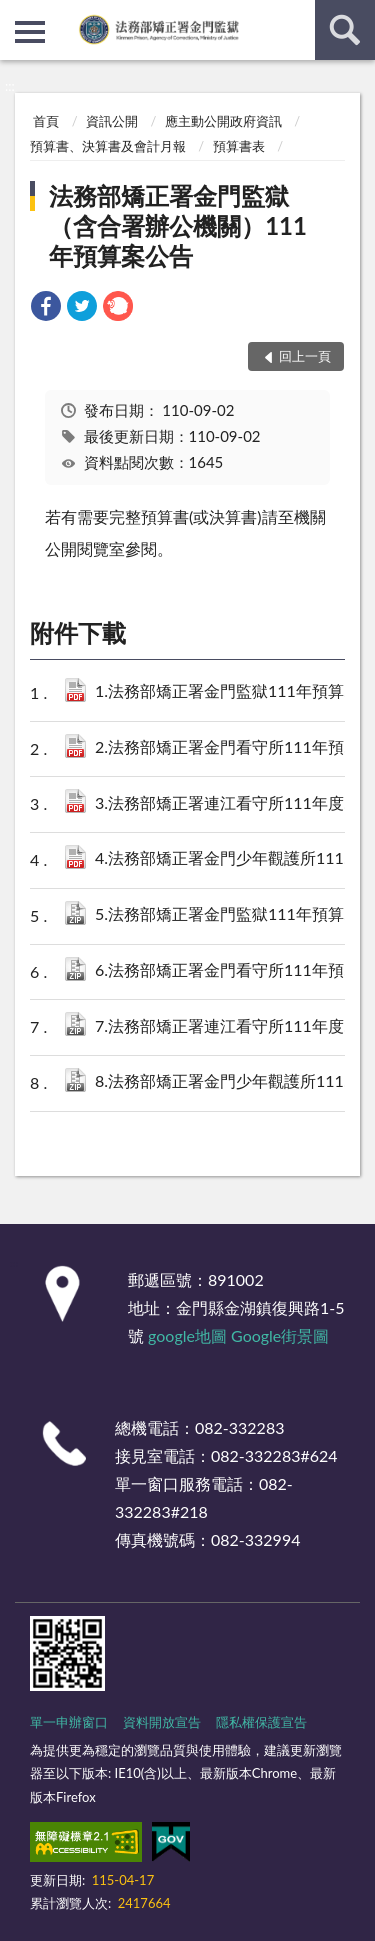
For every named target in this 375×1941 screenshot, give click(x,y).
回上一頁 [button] (305, 356)
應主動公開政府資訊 (223, 121)
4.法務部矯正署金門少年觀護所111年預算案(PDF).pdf (229, 859)
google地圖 (187, 1335)
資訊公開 (112, 121)
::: (16, 15)
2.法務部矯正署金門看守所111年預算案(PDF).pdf (229, 748)
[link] (46, 308)
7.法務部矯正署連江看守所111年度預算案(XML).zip (229, 1027)
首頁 (46, 121)
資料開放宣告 (162, 1722)
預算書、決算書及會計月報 (108, 146)
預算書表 (239, 146)
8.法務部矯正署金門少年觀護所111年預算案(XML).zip (229, 1082)
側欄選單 (30, 32)
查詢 (345, 30)
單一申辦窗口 (69, 1722)
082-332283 (239, 1427)
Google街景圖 (280, 1335)
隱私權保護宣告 (261, 1722)
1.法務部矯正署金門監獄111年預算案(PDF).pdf (229, 692)
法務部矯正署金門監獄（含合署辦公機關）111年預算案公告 (178, 225)
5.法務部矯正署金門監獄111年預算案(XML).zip (229, 915)
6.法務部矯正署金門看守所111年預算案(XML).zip (229, 971)
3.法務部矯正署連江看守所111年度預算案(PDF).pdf (229, 804)
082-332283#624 (274, 1455)
